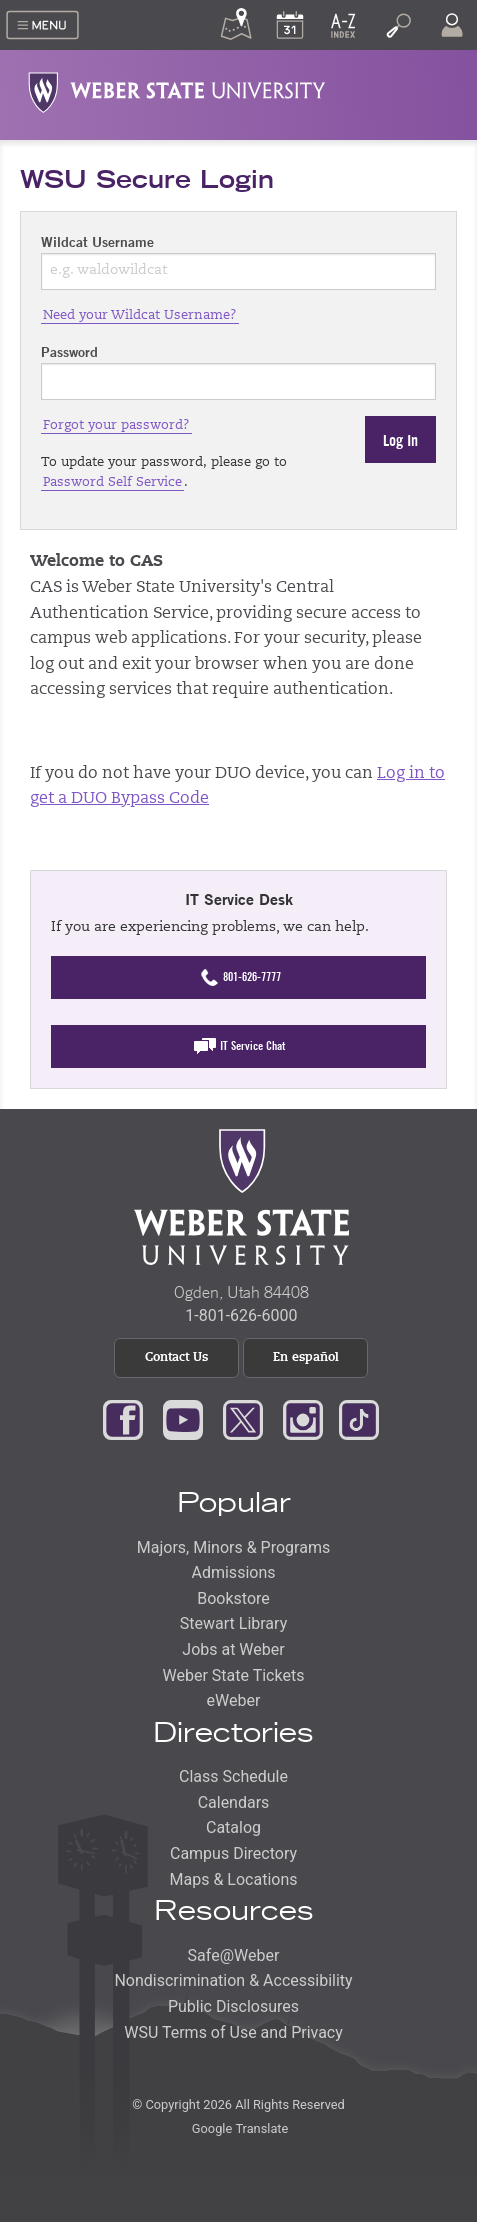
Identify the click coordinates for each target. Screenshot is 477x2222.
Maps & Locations (234, 1879)
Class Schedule (233, 1776)
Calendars (234, 1802)
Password (69, 352)
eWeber (234, 1700)
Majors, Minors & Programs (233, 1547)
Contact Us (176, 1358)
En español (306, 1358)
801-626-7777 (238, 977)
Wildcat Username (97, 242)
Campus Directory (233, 1853)
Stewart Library (233, 1623)
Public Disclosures (233, 2006)
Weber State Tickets (234, 1675)
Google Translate (239, 2128)
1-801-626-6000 (241, 1315)
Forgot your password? (116, 425)
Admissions (233, 1572)
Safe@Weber (234, 1955)
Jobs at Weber (233, 1649)
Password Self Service (112, 482)
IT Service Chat (239, 1046)
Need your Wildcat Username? (140, 315)
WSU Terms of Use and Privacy (233, 2032)
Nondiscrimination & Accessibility (233, 1980)
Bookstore (233, 1598)
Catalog (233, 1827)
